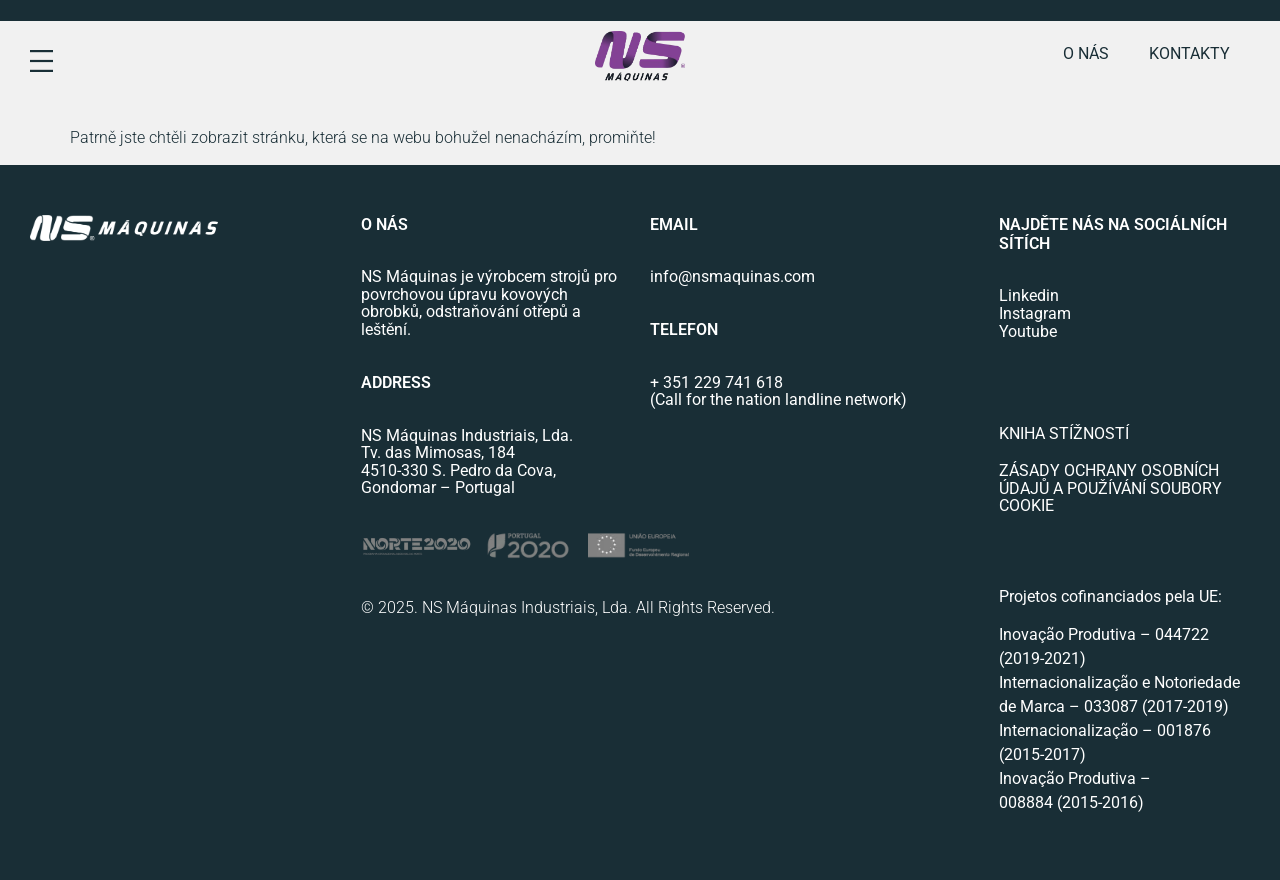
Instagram (1035, 313)
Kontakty (1189, 53)
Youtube (1028, 331)
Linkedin (1029, 295)
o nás (1086, 53)
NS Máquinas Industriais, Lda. (467, 435)
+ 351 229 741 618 (716, 382)
